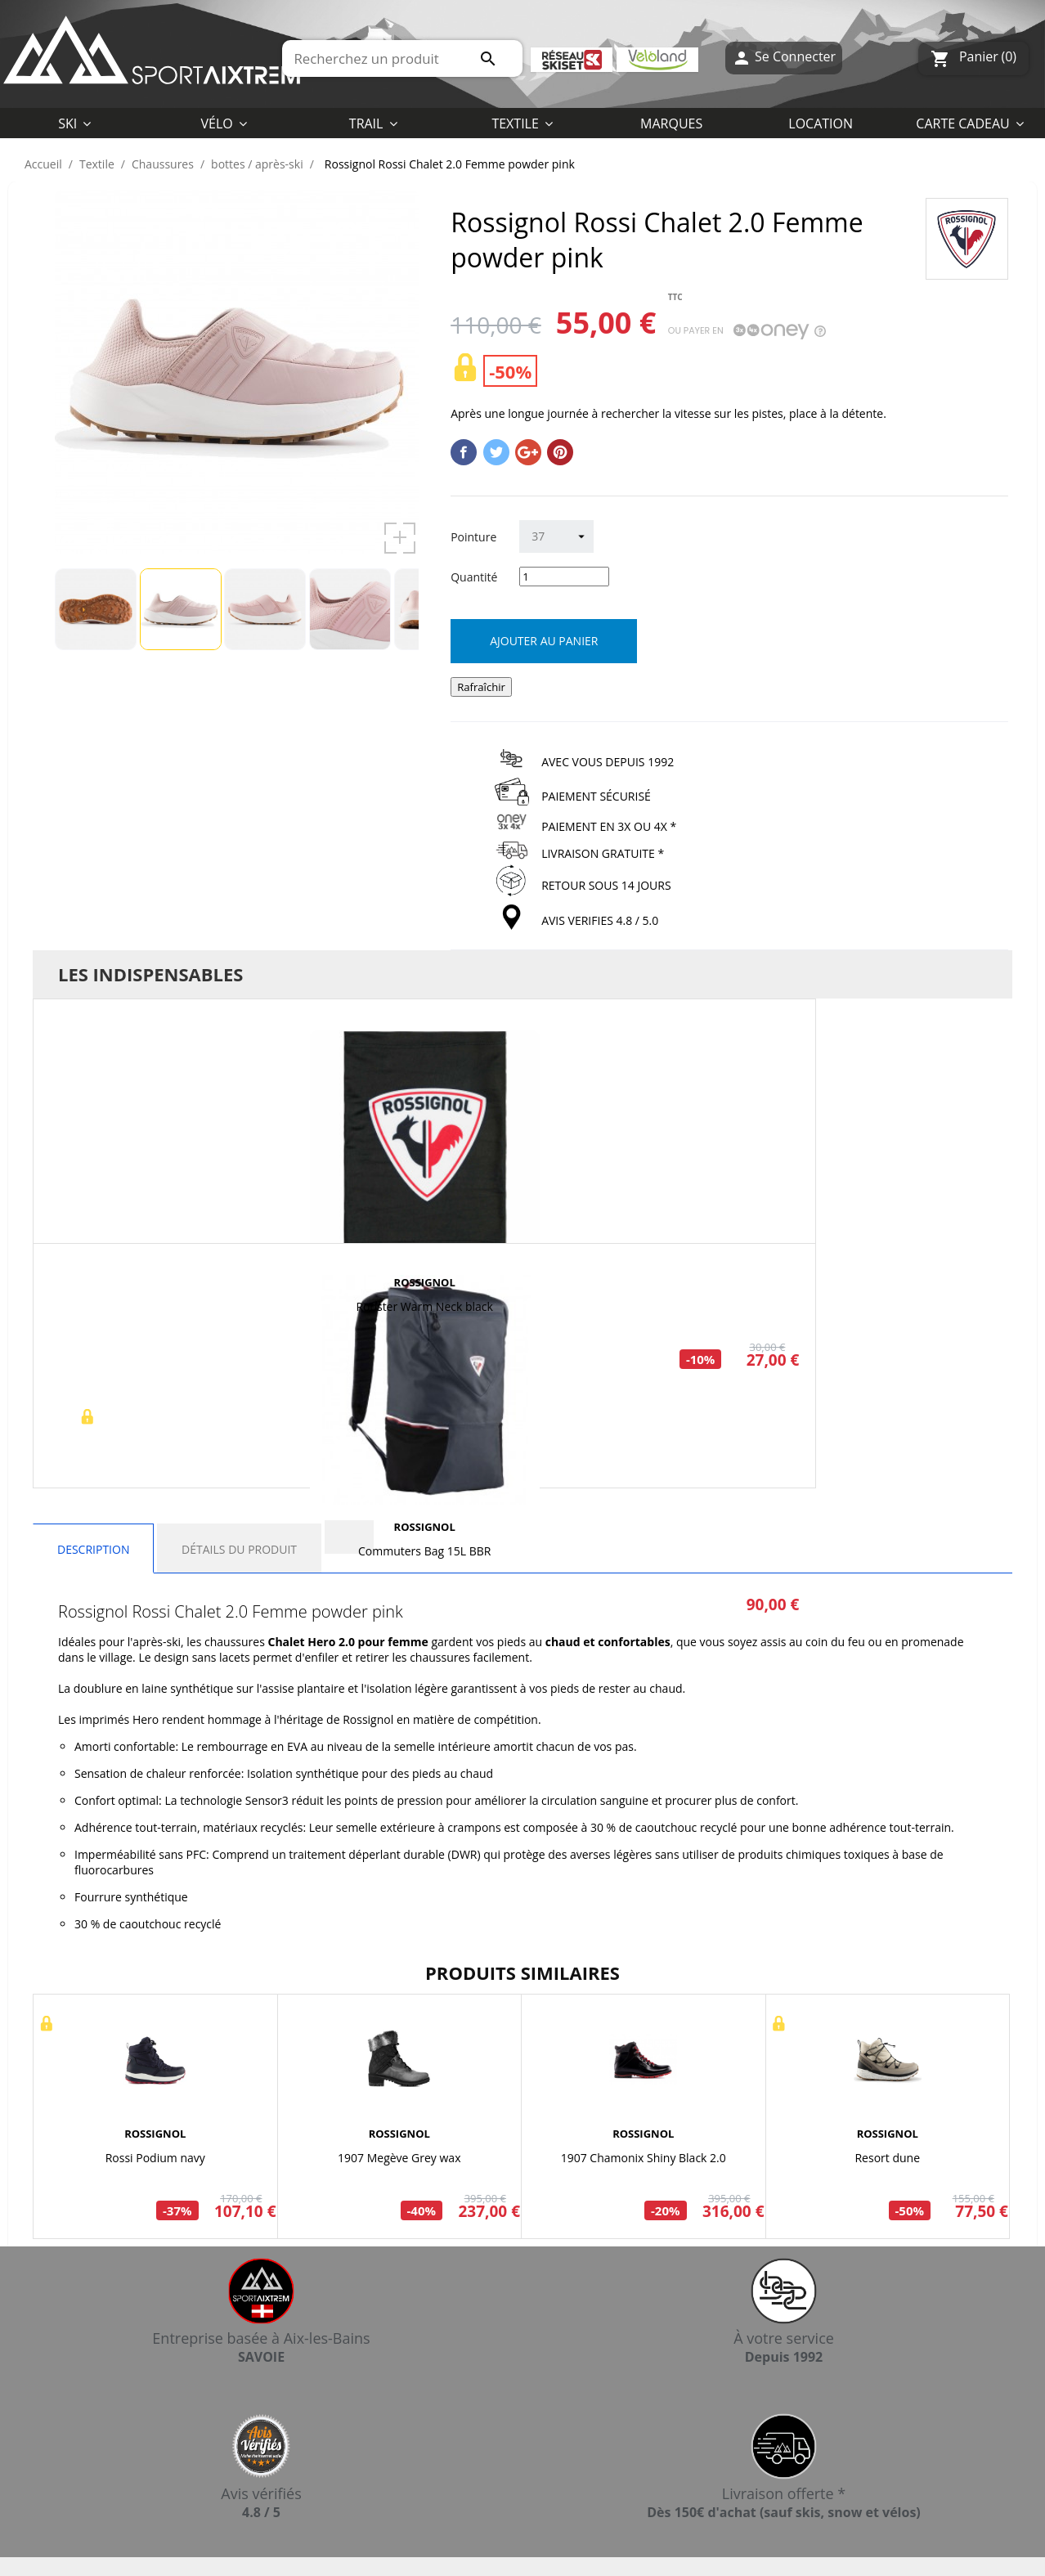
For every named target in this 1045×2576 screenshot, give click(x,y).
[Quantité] (564, 576)
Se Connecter (784, 58)
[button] (521, 122)
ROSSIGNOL (424, 1282)
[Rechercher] (402, 58)
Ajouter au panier (544, 640)
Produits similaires (522, 1972)
